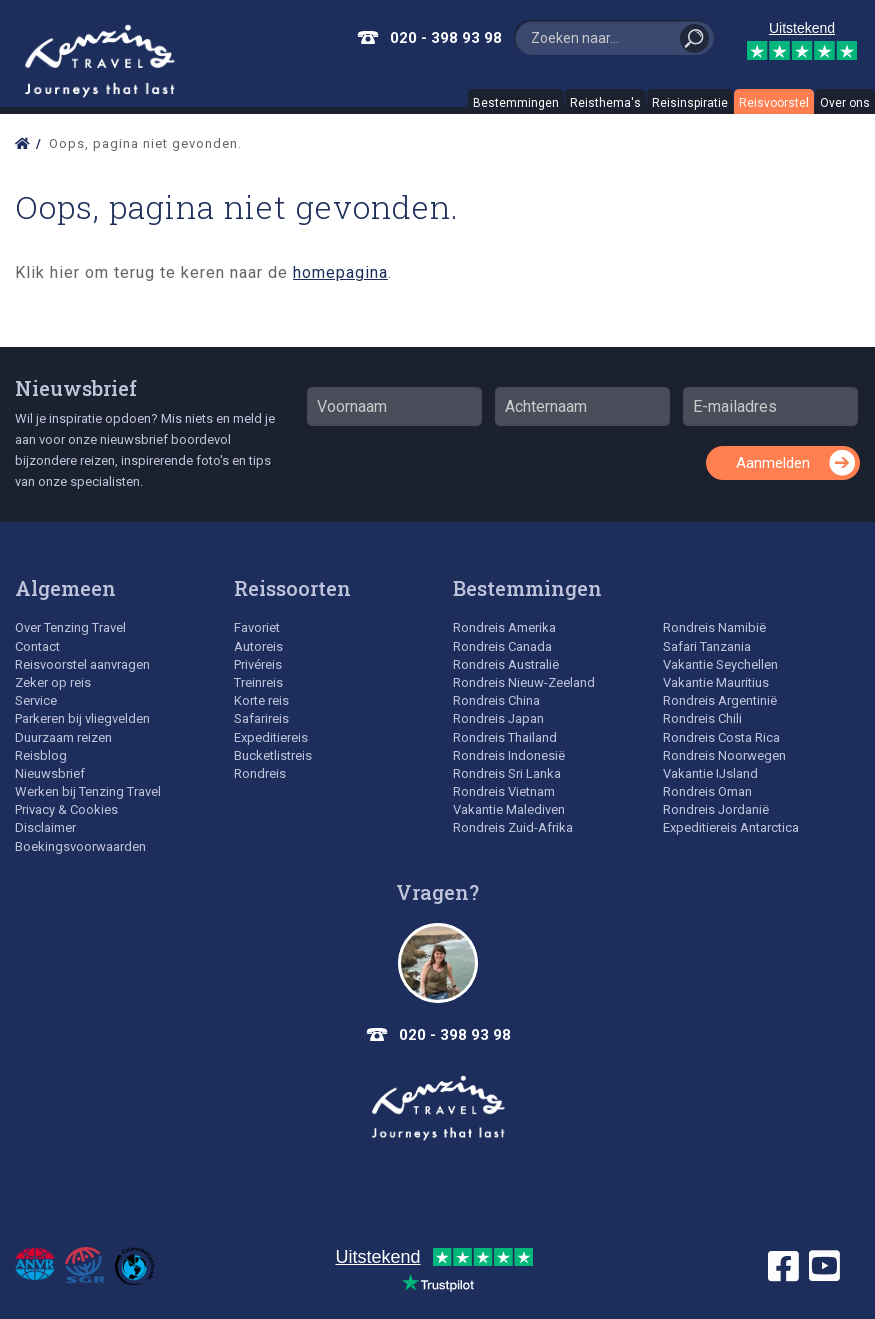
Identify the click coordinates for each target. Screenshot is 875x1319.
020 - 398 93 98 (446, 38)
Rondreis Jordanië (716, 809)
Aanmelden (773, 463)
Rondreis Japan (498, 718)
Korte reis (261, 700)
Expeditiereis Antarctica (731, 827)
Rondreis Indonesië (509, 755)
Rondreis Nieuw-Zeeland (524, 682)
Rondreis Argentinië (720, 700)
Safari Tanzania (707, 646)
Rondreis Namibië (714, 627)
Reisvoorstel (774, 103)
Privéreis (258, 664)
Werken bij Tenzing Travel (88, 791)
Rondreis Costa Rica (721, 737)
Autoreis (258, 646)
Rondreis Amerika (504, 627)
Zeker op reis (53, 682)
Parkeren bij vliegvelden (82, 718)
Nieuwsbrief (76, 388)
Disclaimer (45, 827)
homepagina (340, 272)
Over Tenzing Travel (70, 627)
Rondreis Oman (707, 791)
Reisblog (41, 755)
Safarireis (261, 718)
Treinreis (258, 682)
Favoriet (257, 627)
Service (36, 700)
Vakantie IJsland (710, 773)
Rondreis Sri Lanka (507, 773)
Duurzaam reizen (63, 737)
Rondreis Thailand (505, 737)
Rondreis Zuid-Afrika (513, 827)
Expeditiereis (271, 737)
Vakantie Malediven (509, 809)
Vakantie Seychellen (720, 664)
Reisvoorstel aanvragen (82, 664)
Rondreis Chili (702, 718)
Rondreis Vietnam (504, 791)
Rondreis (260, 773)
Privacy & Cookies (66, 809)
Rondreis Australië (506, 664)
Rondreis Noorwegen (724, 755)
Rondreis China (496, 700)
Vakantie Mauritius (716, 682)
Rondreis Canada (502, 646)
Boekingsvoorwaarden (80, 846)
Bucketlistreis (273, 755)
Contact (37, 646)
